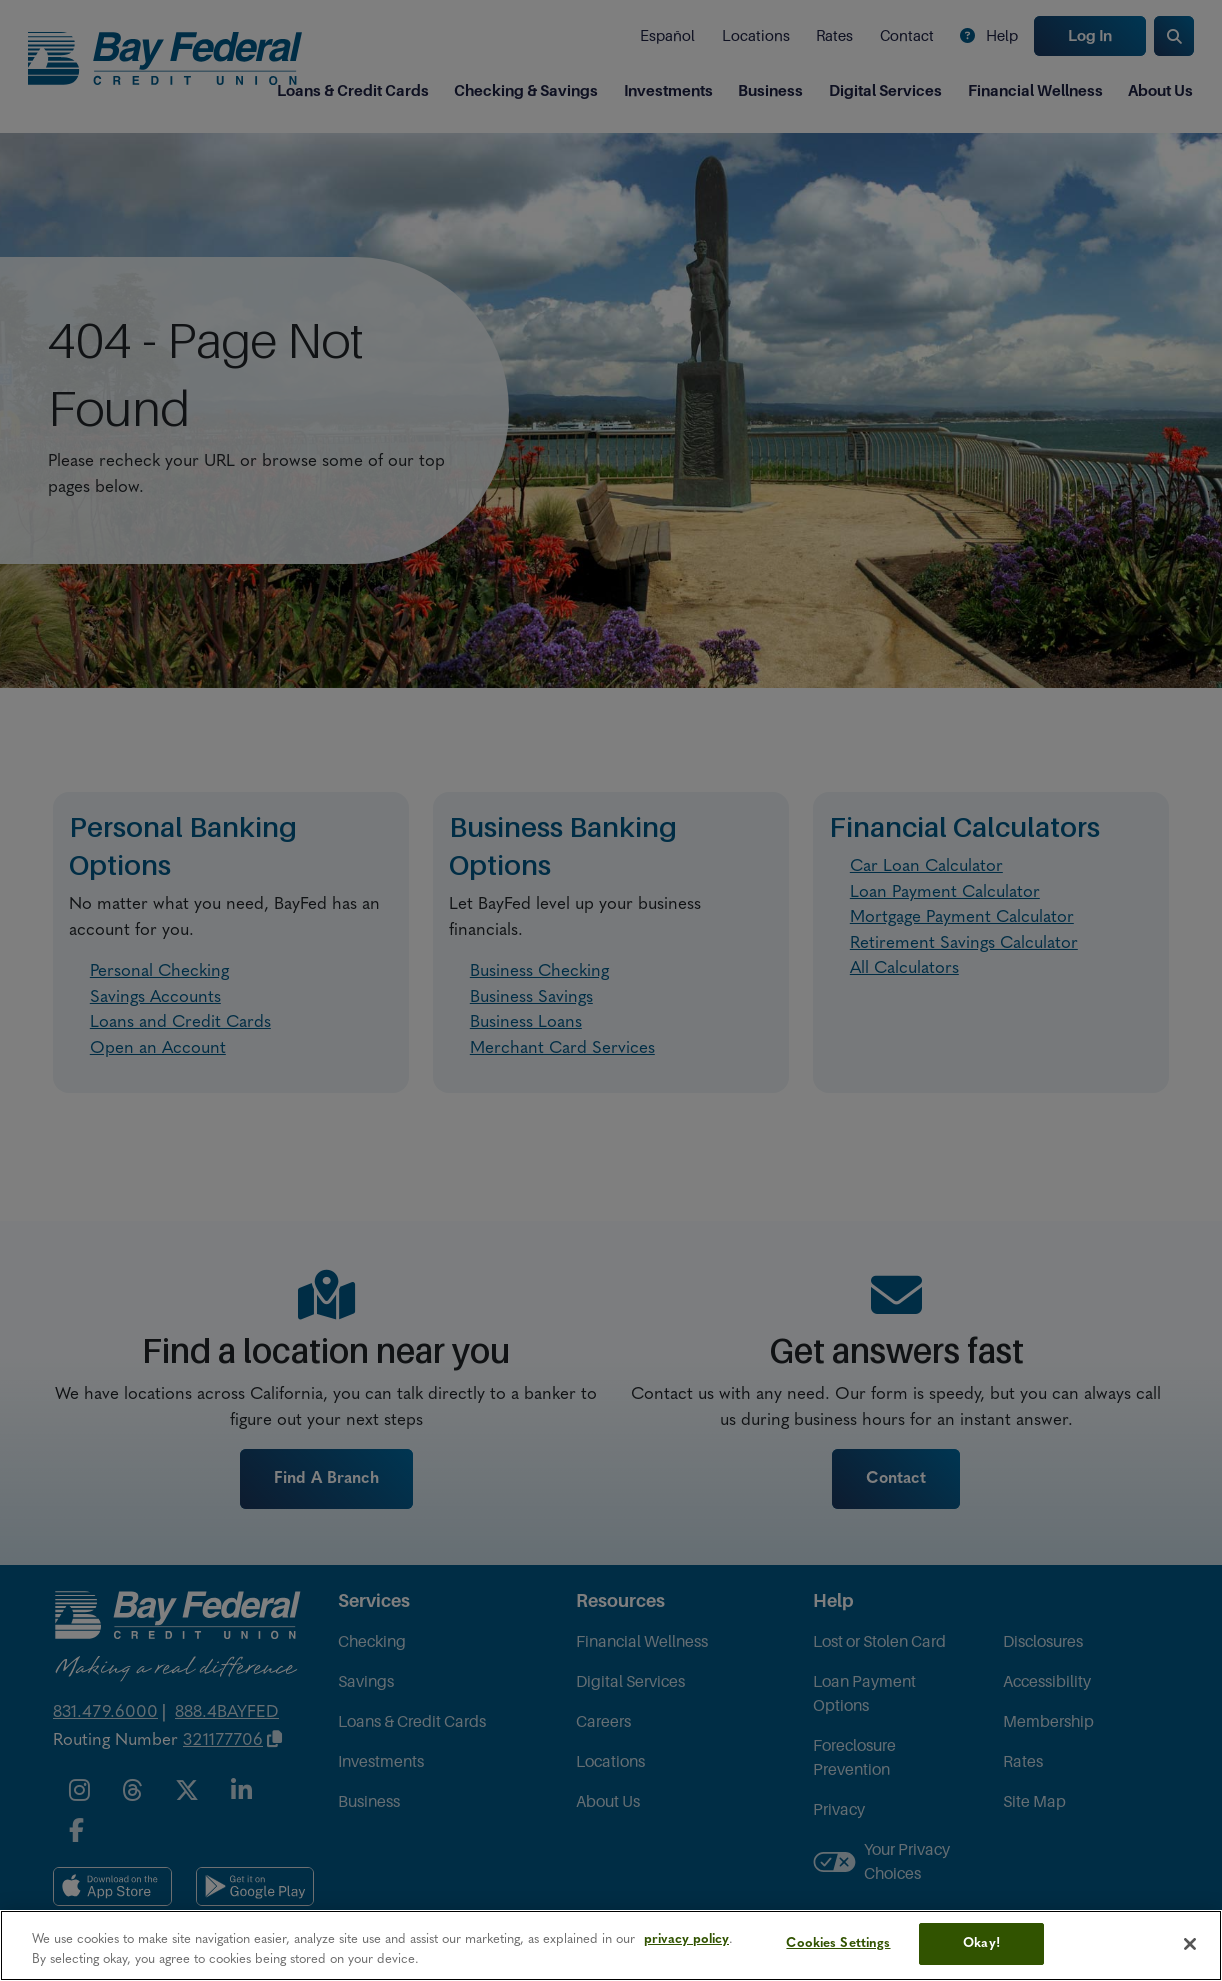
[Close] (1190, 1944)
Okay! (981, 1943)
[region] (611, 1945)
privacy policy (686, 1939)
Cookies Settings (838, 1943)
